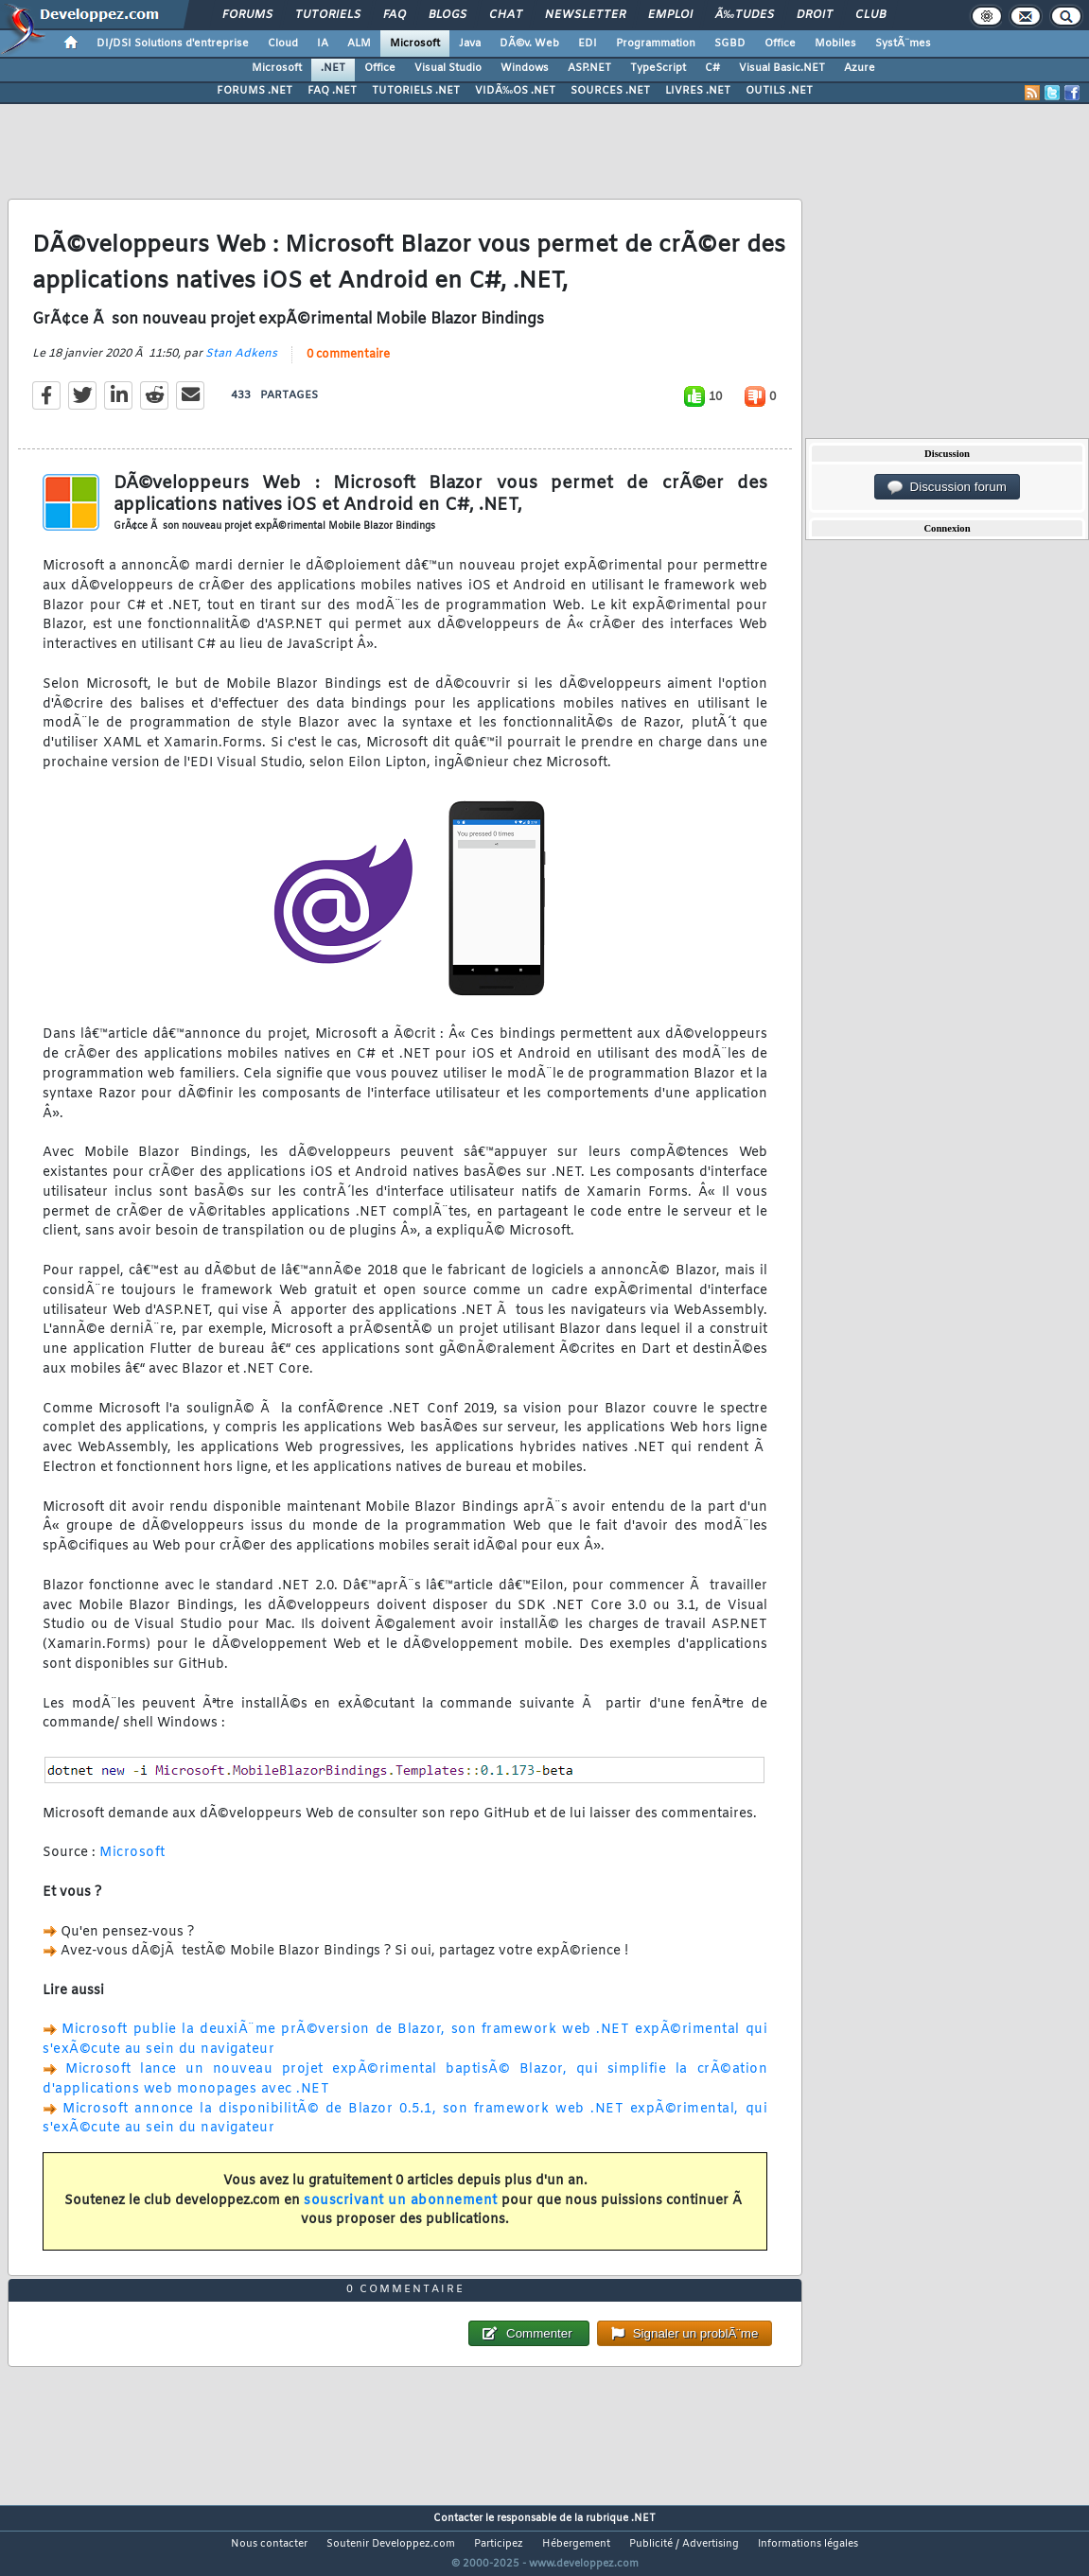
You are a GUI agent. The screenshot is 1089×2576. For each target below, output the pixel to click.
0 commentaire (348, 354)
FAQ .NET (332, 90)
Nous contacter (269, 2543)
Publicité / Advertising (684, 2543)
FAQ (394, 15)
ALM (359, 43)
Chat (505, 15)
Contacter (458, 2518)
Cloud (283, 43)
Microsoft (415, 43)
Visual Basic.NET (782, 68)
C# (712, 68)
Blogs (447, 15)
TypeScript (658, 68)
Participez (498, 2543)
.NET (333, 68)
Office (780, 43)
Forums (247, 15)
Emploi (670, 15)
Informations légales (808, 2543)
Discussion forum (947, 487)
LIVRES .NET (697, 90)
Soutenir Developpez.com (390, 2543)
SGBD (730, 43)
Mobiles (835, 43)
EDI (587, 43)
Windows (525, 68)
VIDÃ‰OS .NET (515, 90)
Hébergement (576, 2543)
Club (870, 15)
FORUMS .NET (254, 90)
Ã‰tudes (744, 15)
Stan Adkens (241, 353)
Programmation (655, 43)
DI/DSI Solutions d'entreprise (173, 43)
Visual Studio (448, 68)
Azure (859, 68)
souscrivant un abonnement (401, 2201)
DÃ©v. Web (529, 43)
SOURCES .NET (610, 90)
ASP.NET (589, 68)
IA (322, 43)
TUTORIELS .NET (416, 90)
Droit (814, 15)
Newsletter (585, 15)
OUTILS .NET (779, 90)
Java (470, 43)
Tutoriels (327, 15)
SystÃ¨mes (903, 43)
